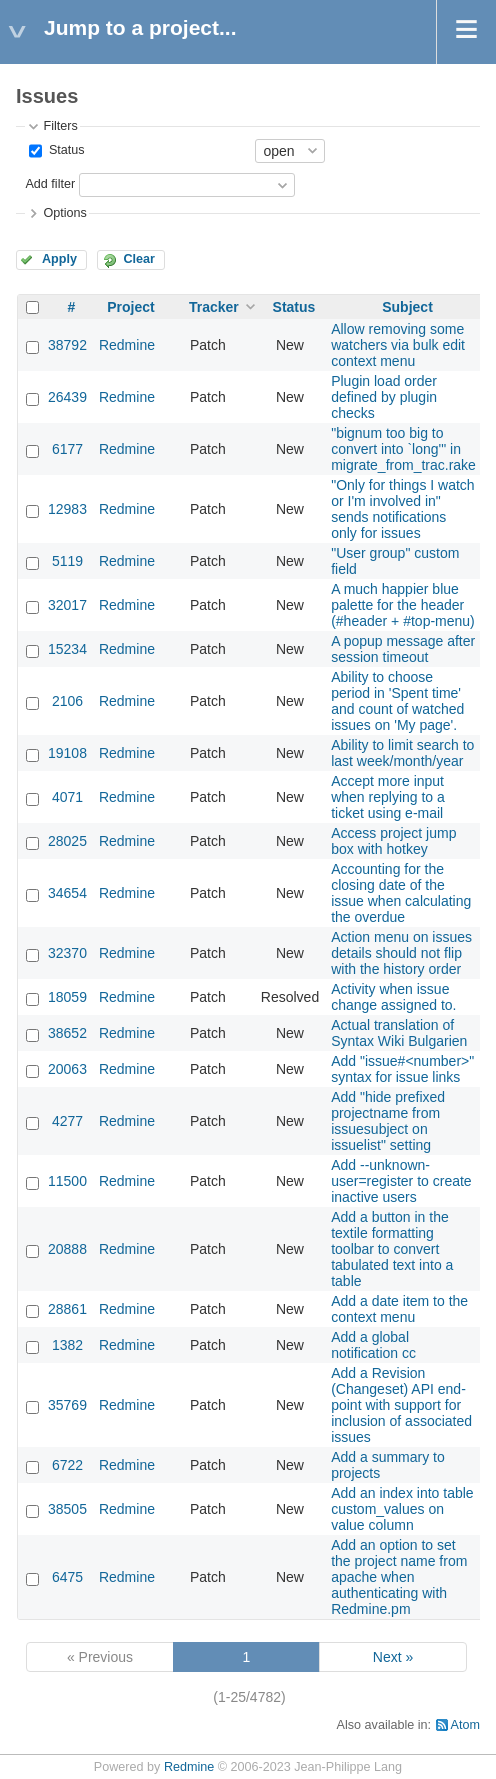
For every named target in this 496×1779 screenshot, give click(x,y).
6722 (67, 1465)
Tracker (214, 307)
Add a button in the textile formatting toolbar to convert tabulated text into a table (392, 1249)
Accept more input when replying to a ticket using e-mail (388, 797)
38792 (67, 345)
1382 (67, 1345)
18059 (67, 997)
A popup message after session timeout (403, 649)
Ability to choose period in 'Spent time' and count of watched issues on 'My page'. (397, 701)
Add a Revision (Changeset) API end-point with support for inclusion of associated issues (401, 1405)
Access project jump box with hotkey (393, 841)
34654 (67, 893)
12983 (67, 509)
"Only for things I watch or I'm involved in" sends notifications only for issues (402, 509)
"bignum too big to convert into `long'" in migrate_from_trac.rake (403, 449)
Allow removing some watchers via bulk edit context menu (398, 345)
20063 (67, 1069)
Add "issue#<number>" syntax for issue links (402, 1069)
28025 (67, 841)
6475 (67, 1577)
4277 (67, 1121)
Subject (407, 307)
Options (64, 213)
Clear (139, 259)
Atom (465, 1725)
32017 (67, 605)
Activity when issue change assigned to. (393, 997)
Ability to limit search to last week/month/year (402, 753)
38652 (67, 1033)
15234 (67, 649)
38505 (67, 1509)
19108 (67, 753)
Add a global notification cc (373, 1345)
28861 (67, 1309)
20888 (67, 1249)
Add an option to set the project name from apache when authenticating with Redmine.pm (399, 1577)
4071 (67, 797)
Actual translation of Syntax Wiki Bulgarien (399, 1033)
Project (130, 307)
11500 (67, 1181)
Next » (393, 1657)
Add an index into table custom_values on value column (402, 1509)
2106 (67, 701)
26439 (67, 397)
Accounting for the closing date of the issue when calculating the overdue (401, 893)
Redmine (127, 345)
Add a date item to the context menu (399, 1309)
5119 (67, 561)
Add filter (50, 184)
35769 (67, 1405)
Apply (59, 259)
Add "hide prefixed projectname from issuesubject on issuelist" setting (388, 1121)
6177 (67, 449)
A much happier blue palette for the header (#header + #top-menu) (403, 605)
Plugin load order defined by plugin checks (384, 397)
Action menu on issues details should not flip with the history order (401, 953)
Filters (60, 126)
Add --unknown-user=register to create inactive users (401, 1181)
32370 (67, 953)
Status (64, 150)
